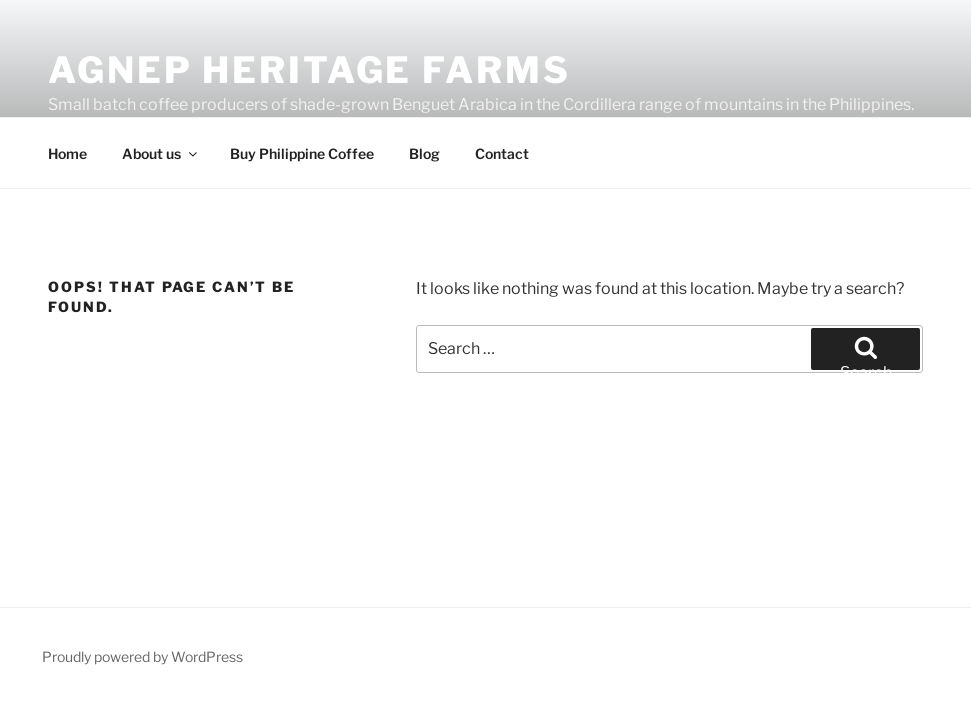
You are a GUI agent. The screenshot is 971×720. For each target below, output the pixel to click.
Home (67, 153)
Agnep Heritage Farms (309, 70)
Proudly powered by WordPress (142, 656)
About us (161, 153)
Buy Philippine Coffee (302, 153)
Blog (424, 153)
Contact (502, 153)
